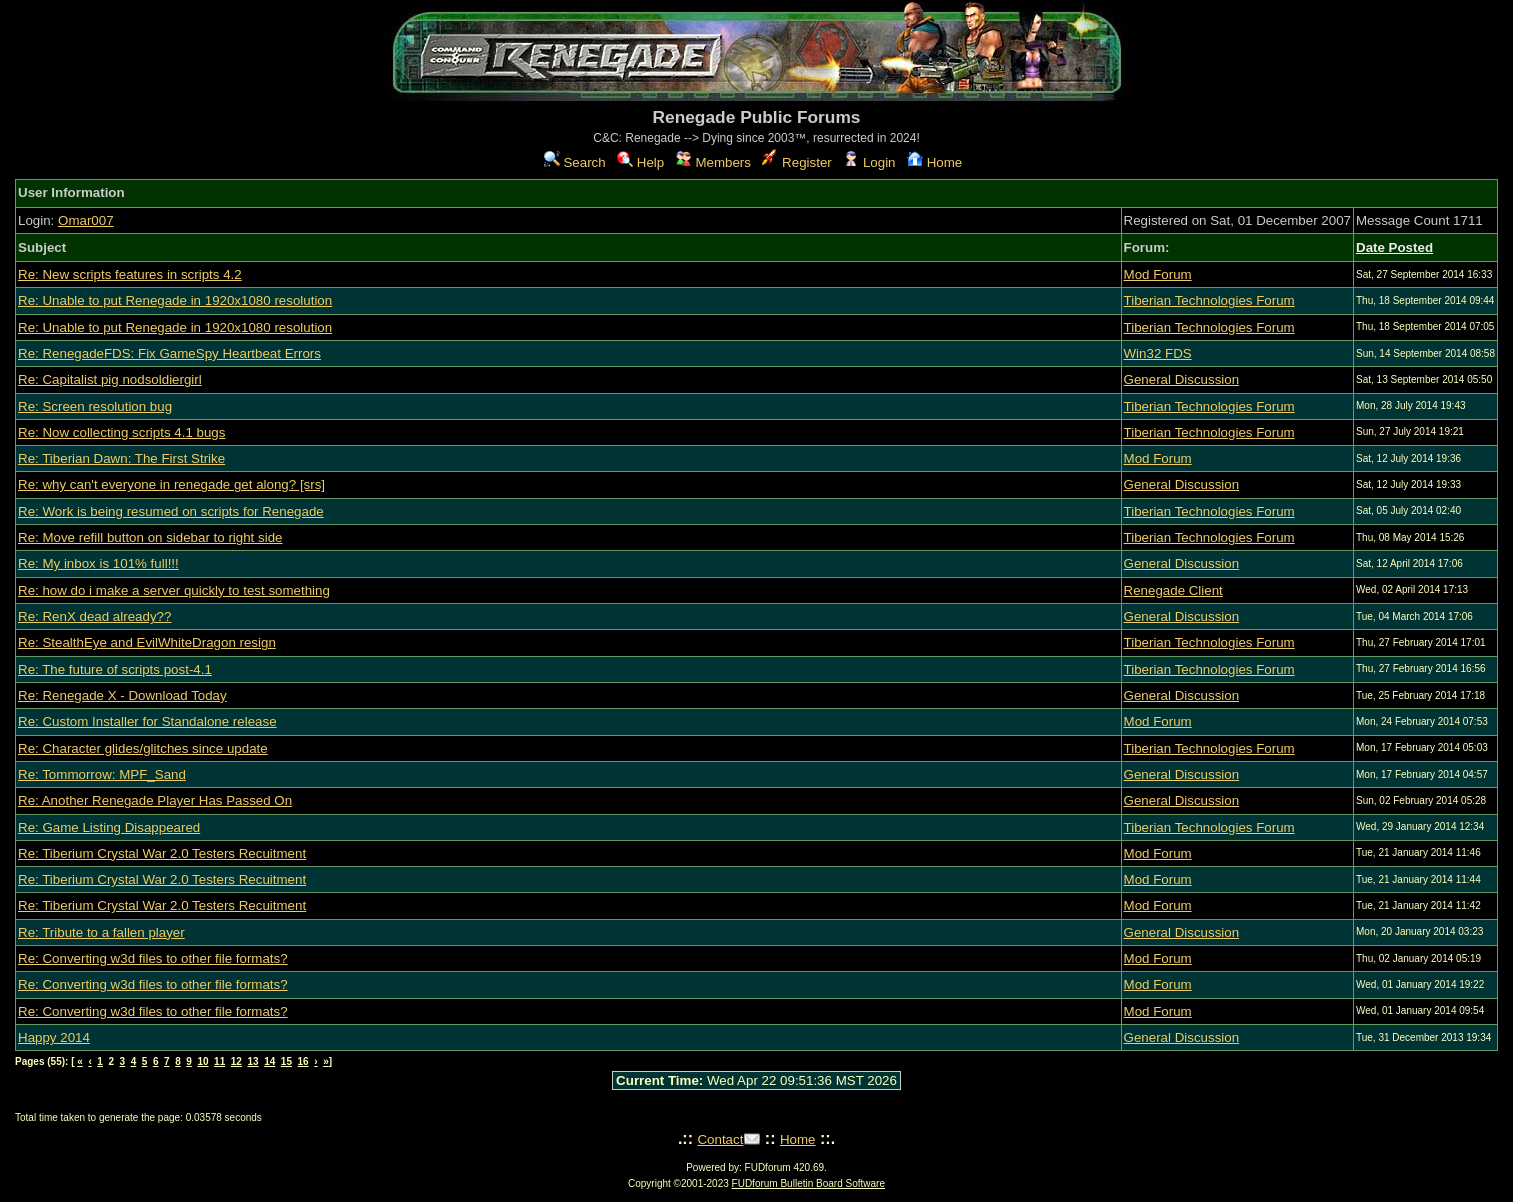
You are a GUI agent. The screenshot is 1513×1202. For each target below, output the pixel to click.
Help (640, 162)
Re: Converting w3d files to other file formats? (153, 958)
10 (202, 1061)
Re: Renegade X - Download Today (122, 695)
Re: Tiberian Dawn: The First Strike (121, 458)
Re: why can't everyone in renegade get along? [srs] (171, 484)
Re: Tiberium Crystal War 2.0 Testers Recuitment (162, 853)
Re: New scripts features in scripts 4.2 (130, 274)
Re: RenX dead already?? (94, 616)
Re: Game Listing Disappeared (109, 827)
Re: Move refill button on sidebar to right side (150, 537)
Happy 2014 (54, 1037)
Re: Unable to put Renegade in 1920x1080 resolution (175, 300)
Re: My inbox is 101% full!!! (98, 563)
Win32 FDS (1158, 353)
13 (252, 1061)
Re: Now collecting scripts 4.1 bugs (121, 432)
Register (796, 162)
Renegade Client (1173, 590)
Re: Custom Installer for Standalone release (147, 721)
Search (575, 162)
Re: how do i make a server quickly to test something (174, 590)
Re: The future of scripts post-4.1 (115, 669)
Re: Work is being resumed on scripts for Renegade (171, 511)
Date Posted (1394, 247)
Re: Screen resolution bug (95, 406)
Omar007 (86, 220)
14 (269, 1061)
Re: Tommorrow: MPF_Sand (102, 774)
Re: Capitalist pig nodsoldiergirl (110, 379)
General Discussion (1182, 379)
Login (869, 162)
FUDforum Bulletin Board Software (808, 1183)
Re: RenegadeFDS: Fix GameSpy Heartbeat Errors (169, 353)
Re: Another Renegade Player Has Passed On (155, 800)
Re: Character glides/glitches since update (143, 748)
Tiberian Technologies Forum (1209, 300)
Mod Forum (1158, 274)
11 (219, 1061)
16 (303, 1061)
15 (286, 1061)
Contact (720, 1139)
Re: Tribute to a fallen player (101, 932)
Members (713, 162)
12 (236, 1061)
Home (934, 162)
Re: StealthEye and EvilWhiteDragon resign (147, 642)
